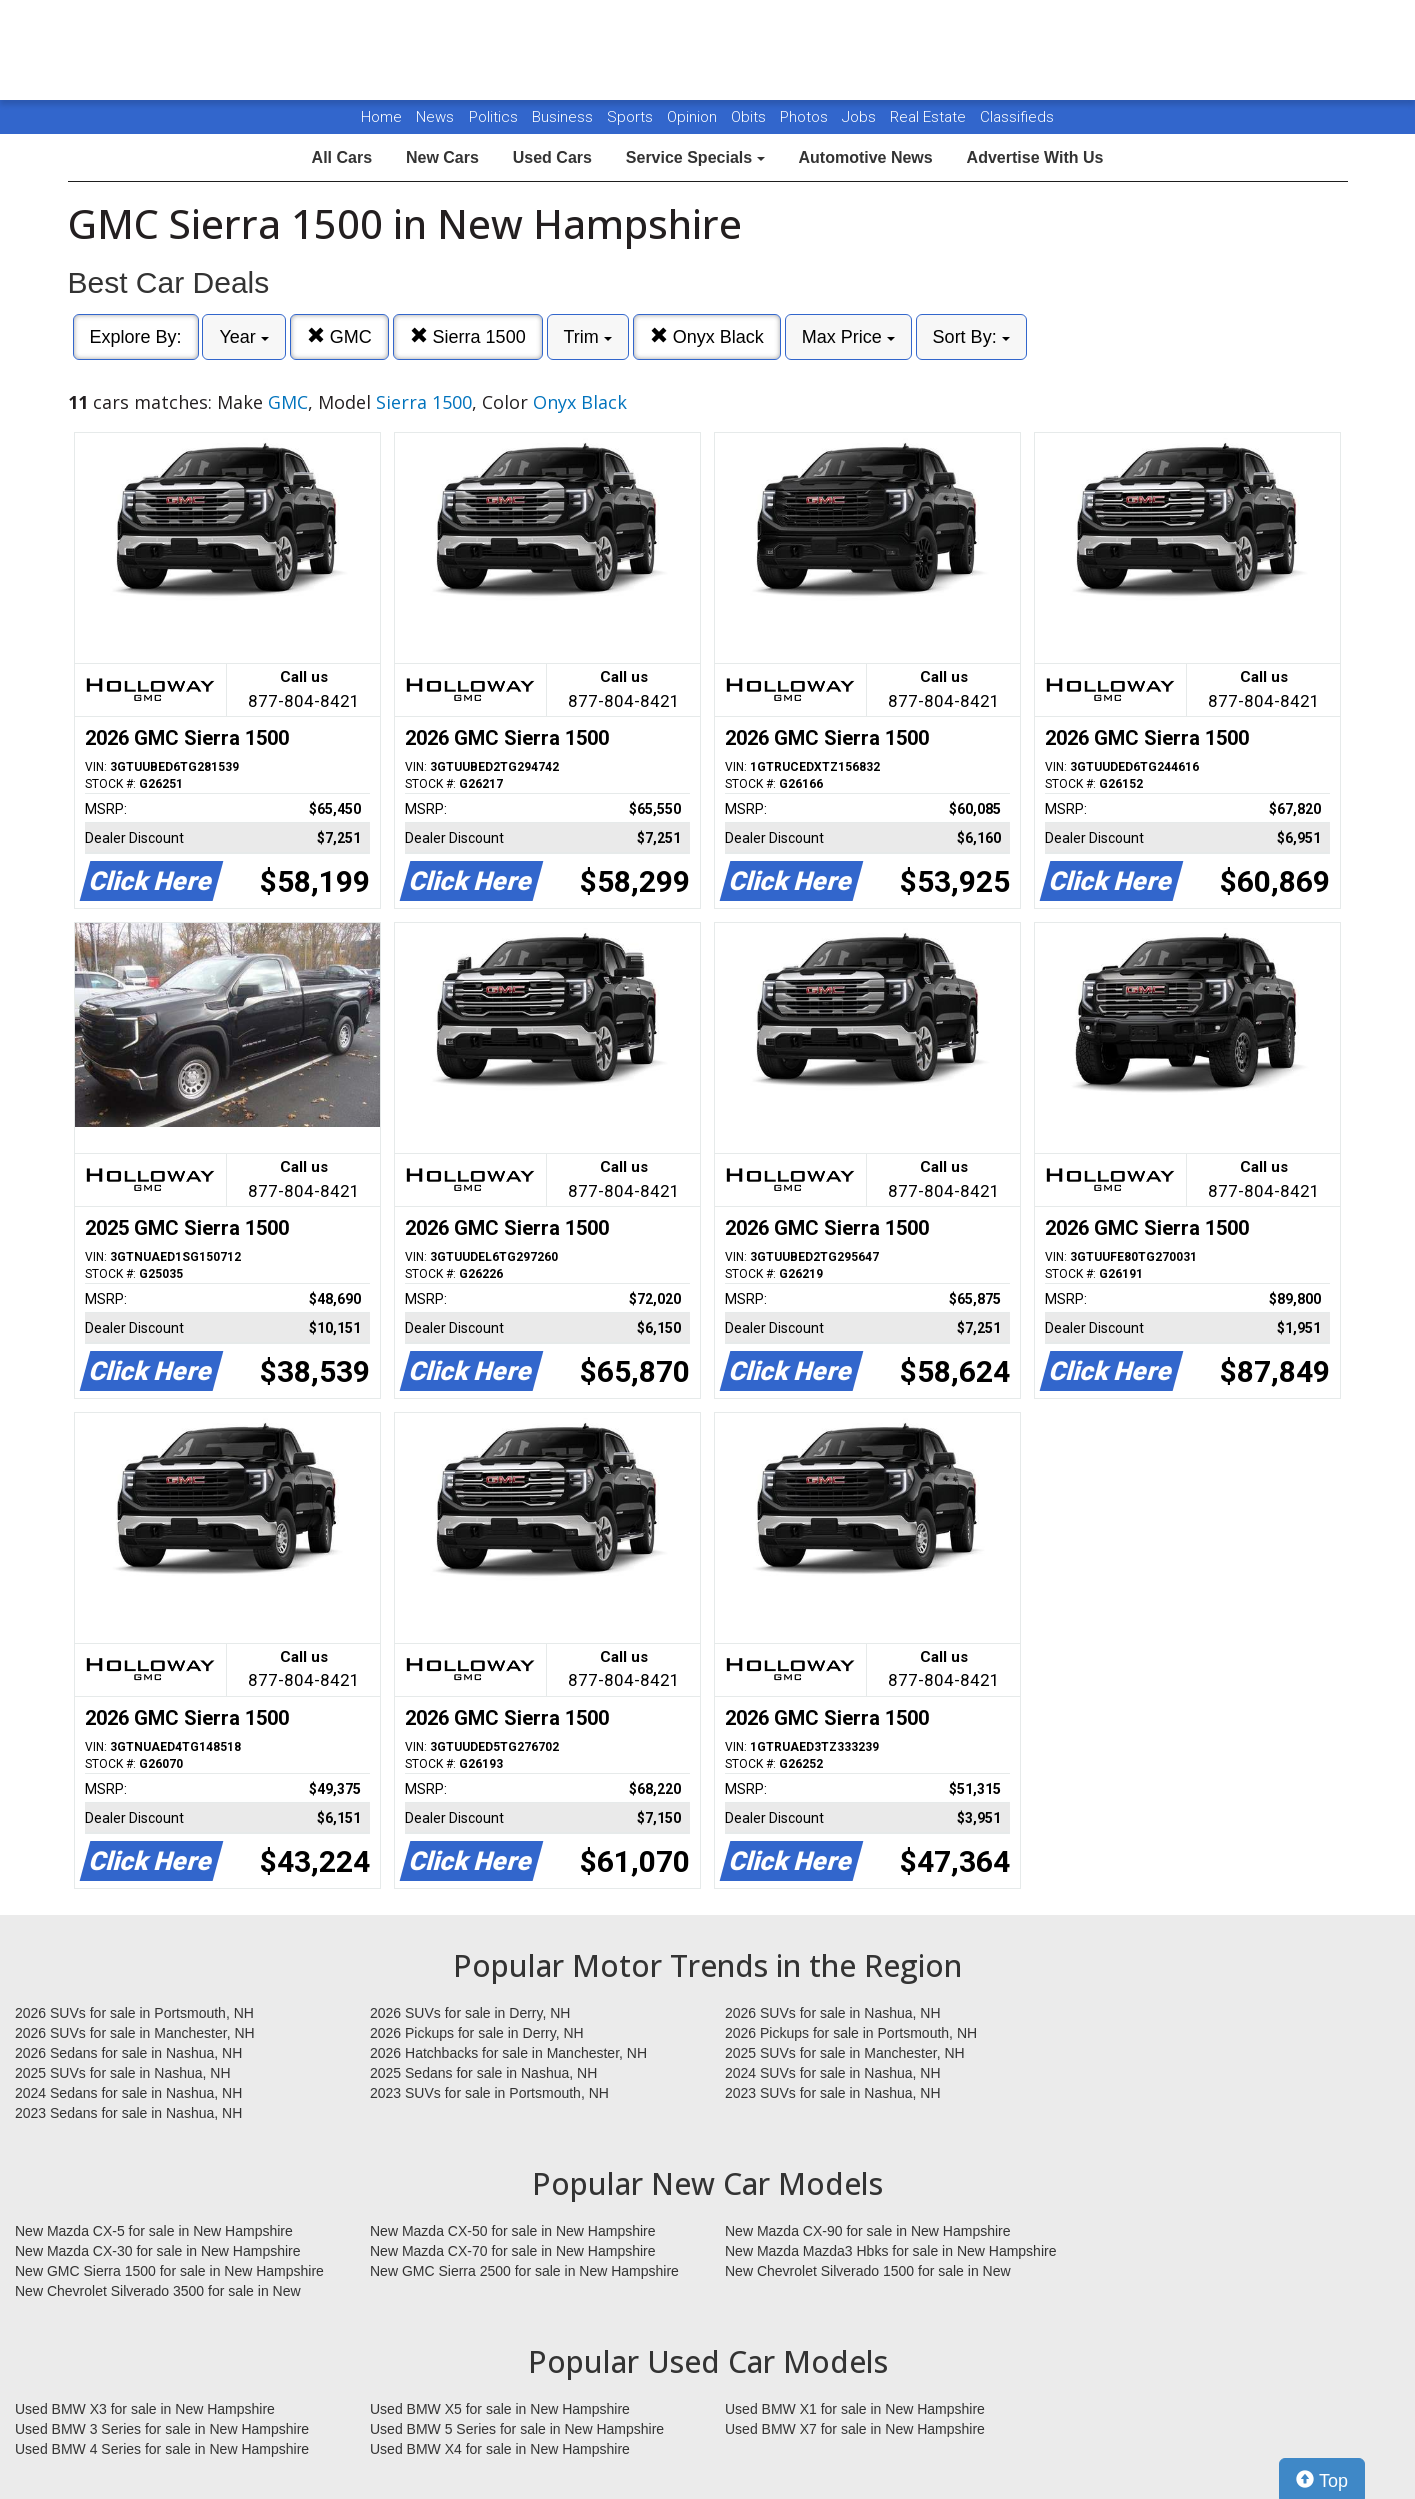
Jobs (861, 117)
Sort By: (971, 337)
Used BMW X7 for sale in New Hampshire (855, 2429)
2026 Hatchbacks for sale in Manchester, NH (508, 2053)
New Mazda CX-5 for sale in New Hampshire (154, 2231)
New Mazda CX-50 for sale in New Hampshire (513, 2231)
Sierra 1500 (468, 336)
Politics (493, 117)
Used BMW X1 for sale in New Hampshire (855, 2409)
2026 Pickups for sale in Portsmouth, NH (851, 2033)
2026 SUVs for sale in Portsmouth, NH (134, 2013)
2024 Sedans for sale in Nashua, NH (128, 2093)
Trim (588, 337)
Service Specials (695, 157)
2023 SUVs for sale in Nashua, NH (833, 2093)
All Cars (342, 157)
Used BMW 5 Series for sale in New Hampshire (517, 2429)
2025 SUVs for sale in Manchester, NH (845, 2053)
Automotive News (865, 157)
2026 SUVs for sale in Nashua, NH (833, 2013)
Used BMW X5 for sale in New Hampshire (500, 2409)
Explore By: (136, 337)
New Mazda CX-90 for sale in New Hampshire (868, 2231)
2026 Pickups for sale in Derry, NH (477, 2033)
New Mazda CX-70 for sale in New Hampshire (513, 2251)
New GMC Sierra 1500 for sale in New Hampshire (169, 2271)
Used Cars (552, 157)
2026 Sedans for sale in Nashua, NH (128, 2053)
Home (381, 117)
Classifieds (1017, 117)
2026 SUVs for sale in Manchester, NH (135, 2033)
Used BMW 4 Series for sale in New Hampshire (162, 2449)
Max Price (848, 337)
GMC (339, 336)
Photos (806, 117)
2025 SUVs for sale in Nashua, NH (123, 2073)
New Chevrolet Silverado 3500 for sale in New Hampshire (158, 2292)
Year (243, 337)
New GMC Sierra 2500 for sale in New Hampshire (524, 2271)
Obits (750, 117)
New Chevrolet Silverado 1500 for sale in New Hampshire (868, 2272)
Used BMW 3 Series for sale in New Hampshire (162, 2429)
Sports (632, 117)
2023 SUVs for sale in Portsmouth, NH (489, 2093)
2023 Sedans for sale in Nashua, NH (128, 2113)
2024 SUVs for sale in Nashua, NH (833, 2073)
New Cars (442, 157)
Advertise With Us (1035, 157)
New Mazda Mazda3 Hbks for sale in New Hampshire (890, 2251)
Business (564, 117)
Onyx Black (707, 336)
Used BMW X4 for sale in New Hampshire (500, 2449)
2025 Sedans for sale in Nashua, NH (483, 2073)
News (435, 117)
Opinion (694, 117)
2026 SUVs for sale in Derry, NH (470, 2013)
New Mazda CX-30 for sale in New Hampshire (158, 2251)
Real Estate (930, 117)
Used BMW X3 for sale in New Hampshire (145, 2409)
